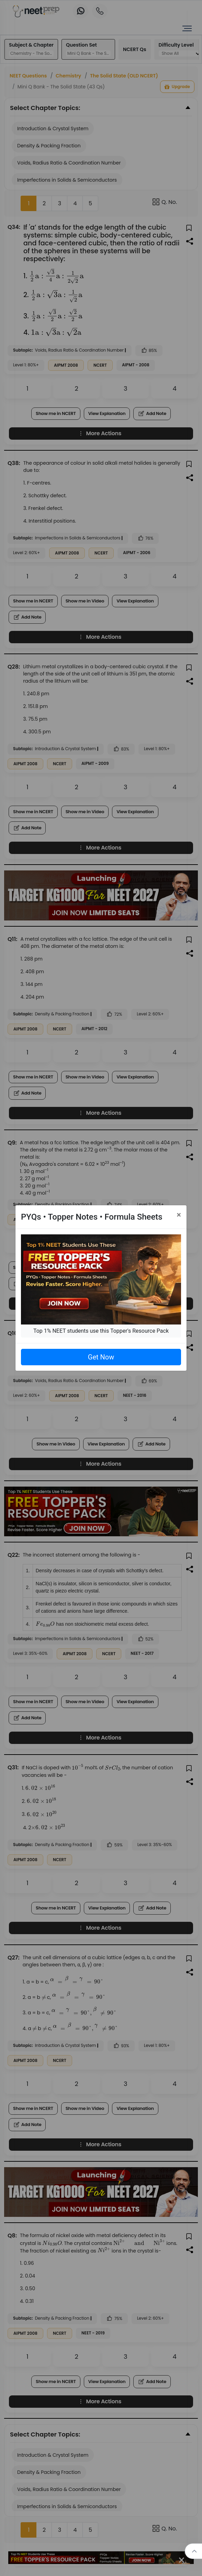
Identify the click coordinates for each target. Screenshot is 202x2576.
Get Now (101, 1357)
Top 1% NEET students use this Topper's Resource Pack (101, 1331)
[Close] (179, 1214)
